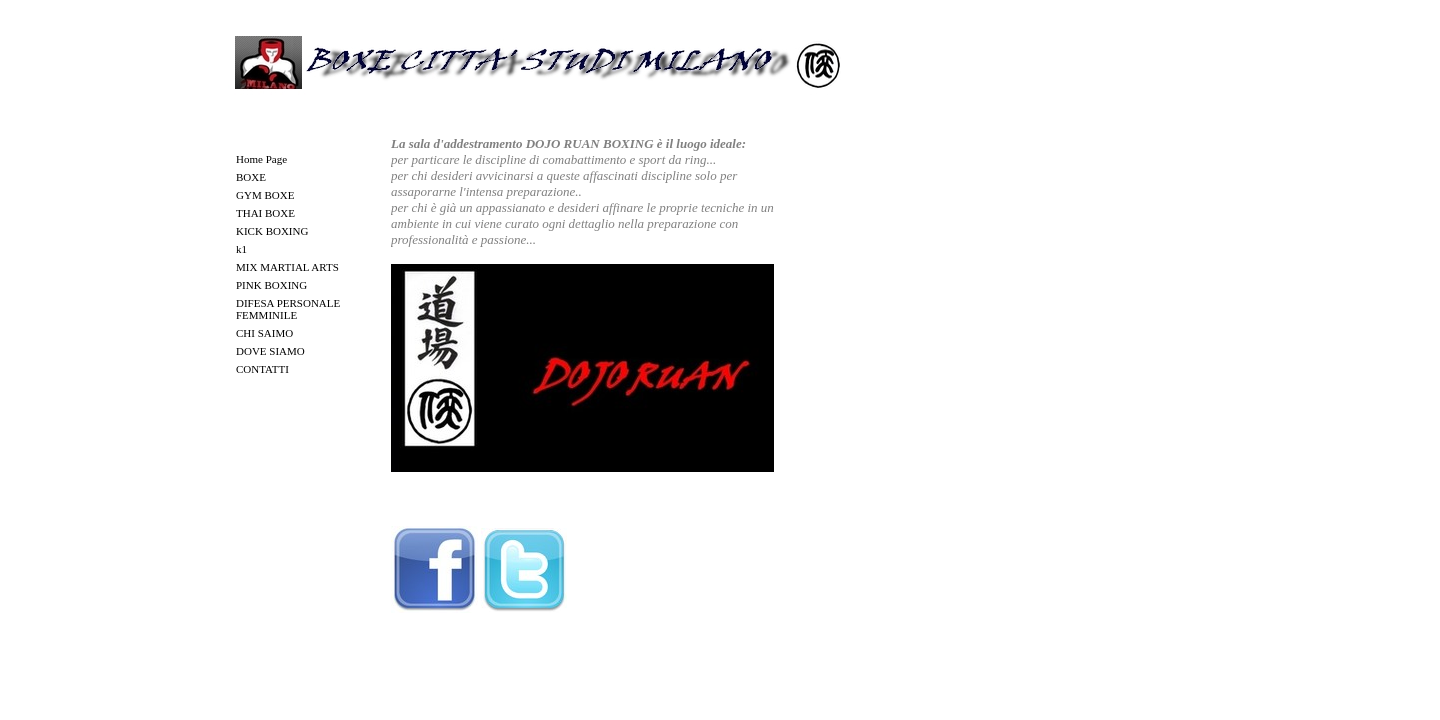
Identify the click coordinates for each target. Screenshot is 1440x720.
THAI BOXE (265, 213)
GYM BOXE (265, 195)
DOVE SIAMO (270, 351)
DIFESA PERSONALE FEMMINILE (288, 309)
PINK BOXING (271, 285)
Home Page (261, 159)
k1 (241, 249)
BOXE (251, 177)
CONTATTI (262, 369)
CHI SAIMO (264, 333)
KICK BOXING (272, 231)
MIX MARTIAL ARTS (287, 267)
